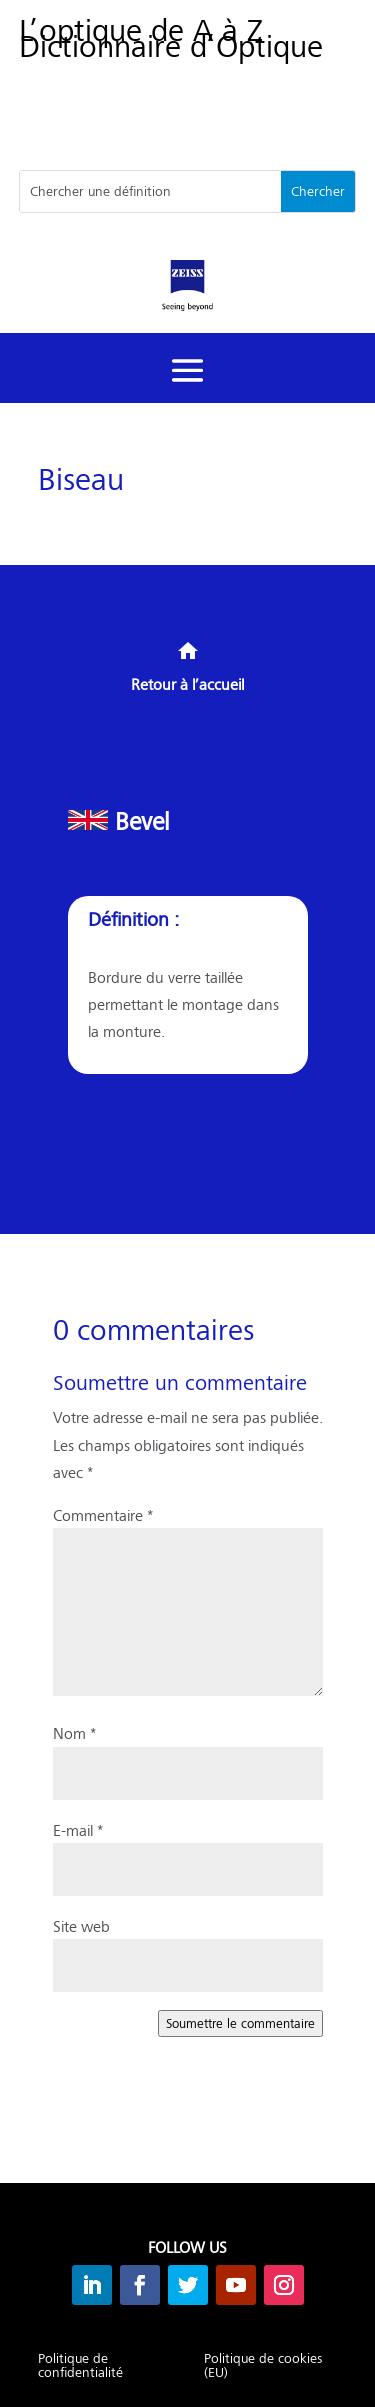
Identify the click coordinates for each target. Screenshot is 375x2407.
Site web (81, 1925)
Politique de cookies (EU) (263, 2366)
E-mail (78, 1829)
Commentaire (103, 1514)
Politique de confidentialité (80, 2366)
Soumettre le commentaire (240, 2023)
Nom (74, 1732)
